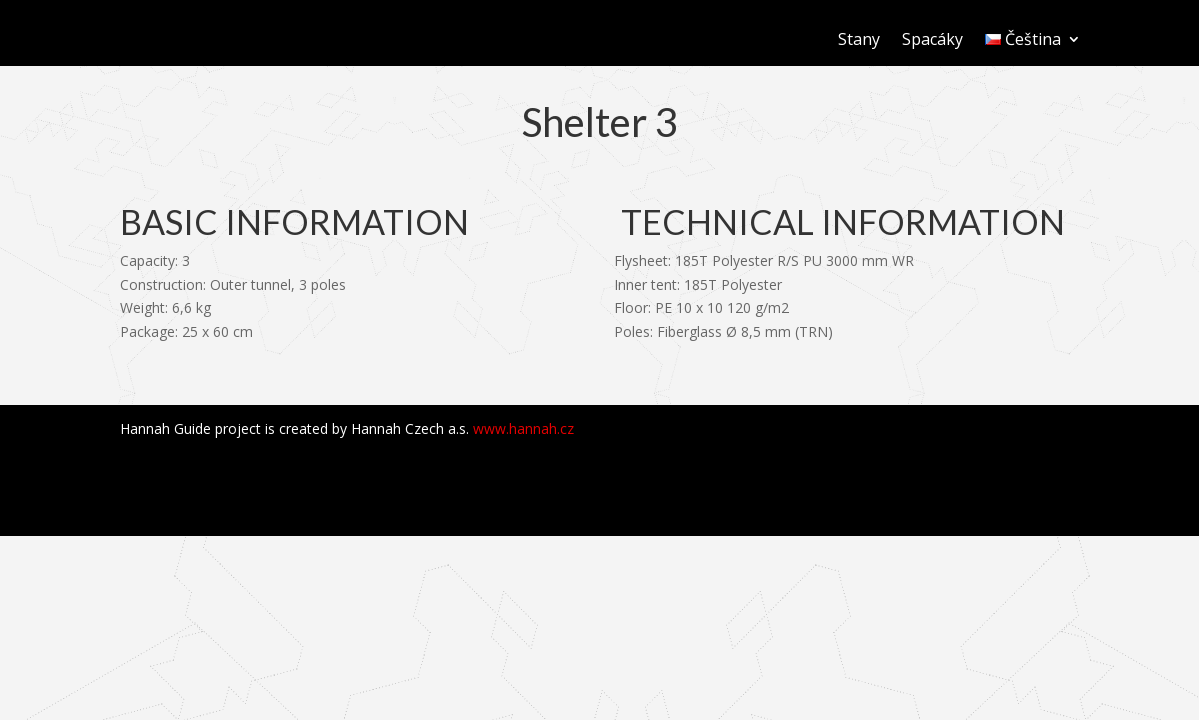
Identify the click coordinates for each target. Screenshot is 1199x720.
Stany (859, 41)
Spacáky (932, 41)
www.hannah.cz (523, 428)
